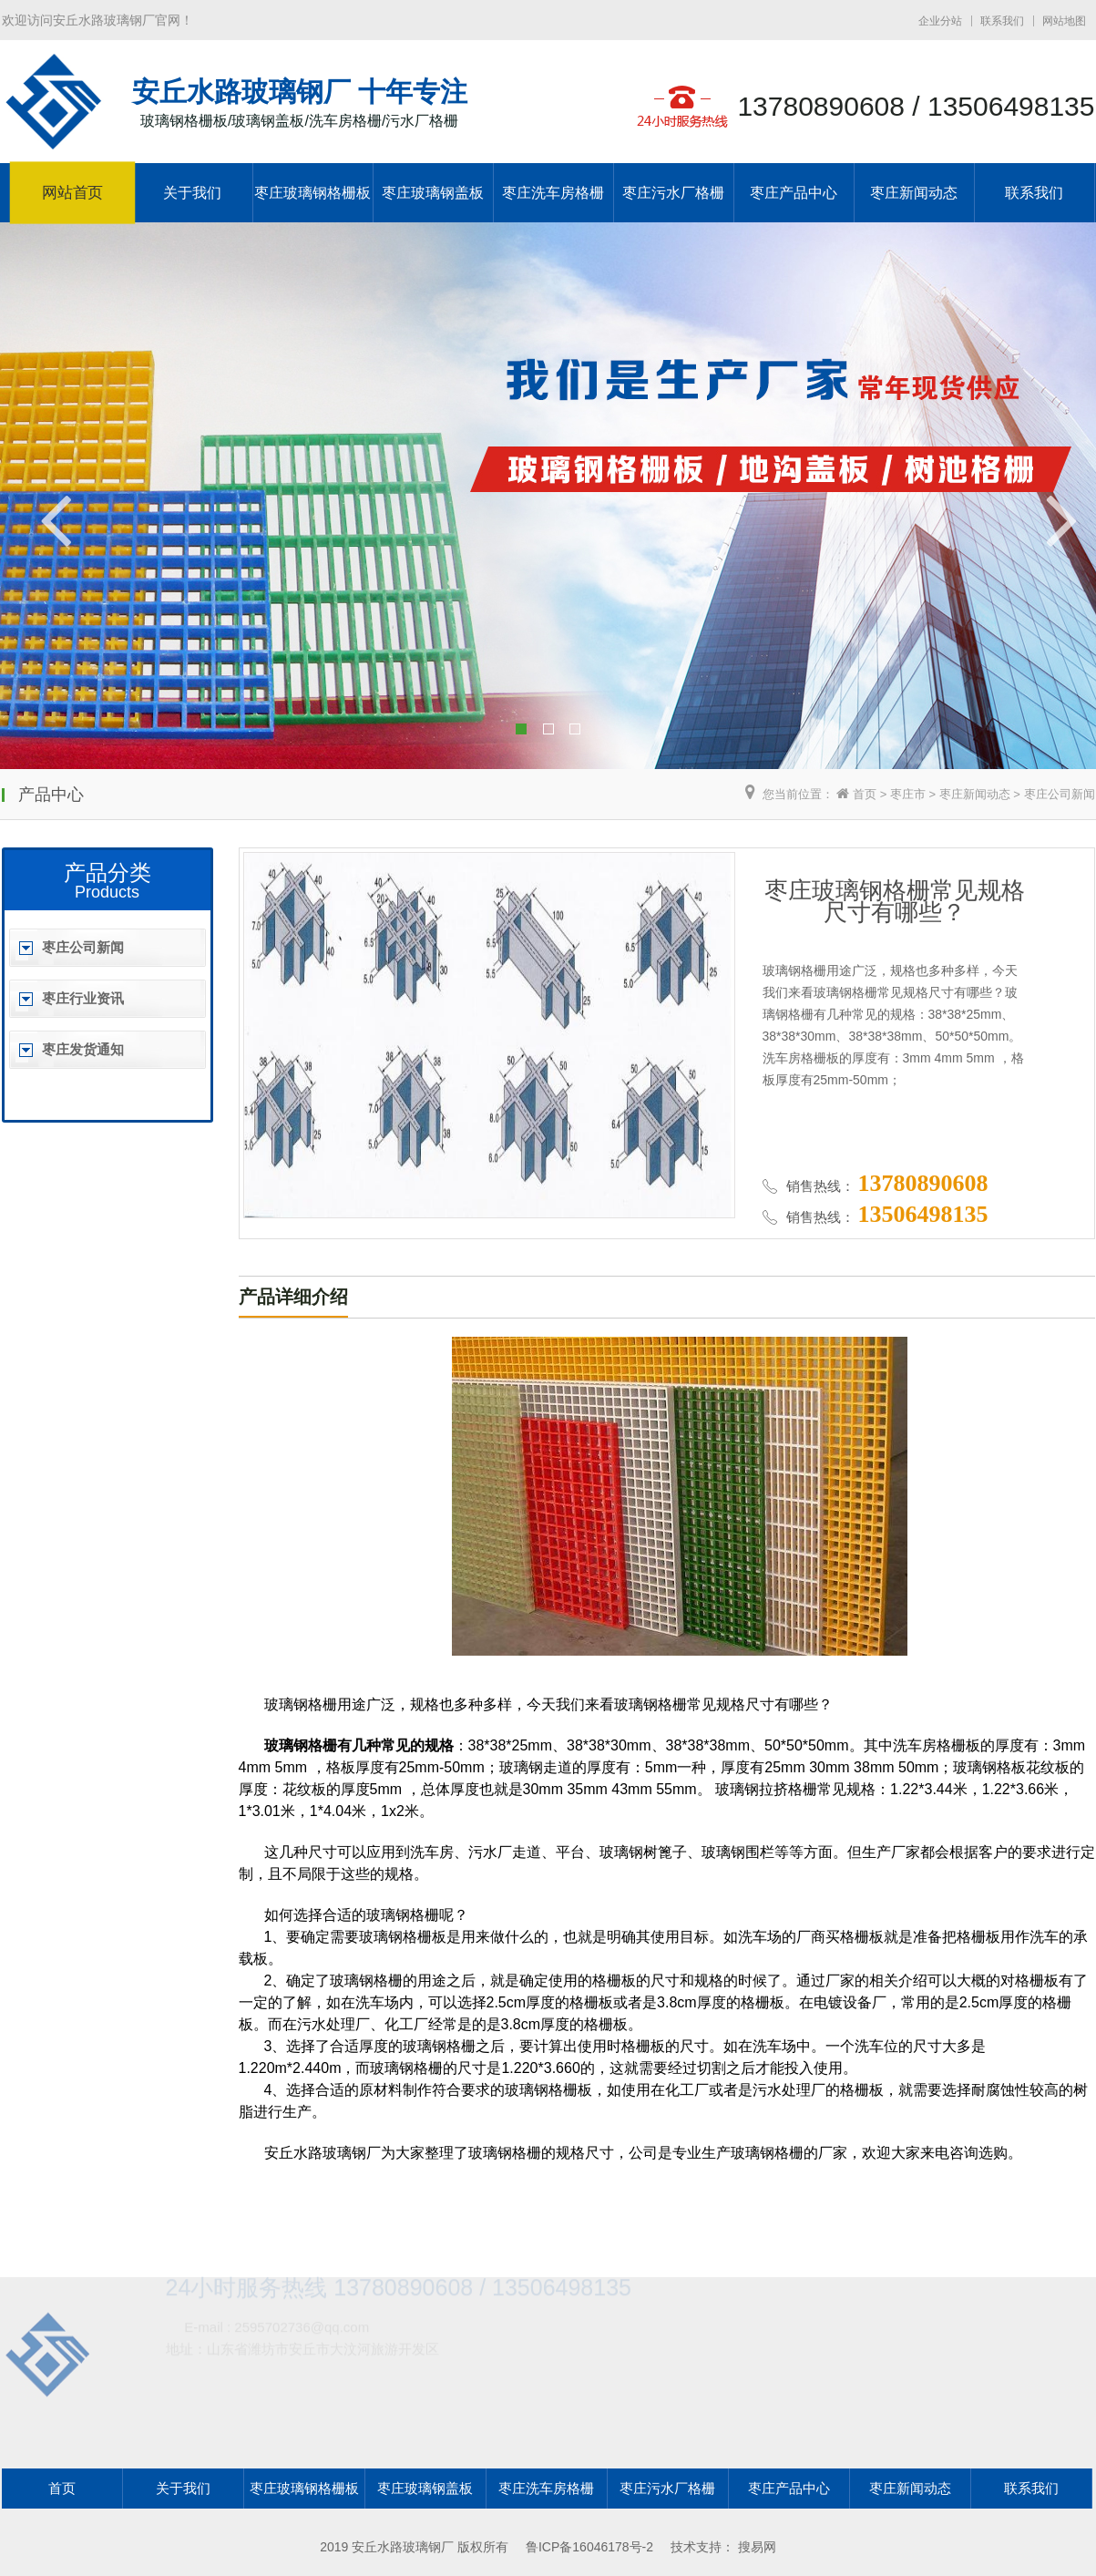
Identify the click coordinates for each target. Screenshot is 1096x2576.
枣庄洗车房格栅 (553, 192)
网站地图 (1064, 20)
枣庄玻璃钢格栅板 (312, 192)
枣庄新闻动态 (914, 192)
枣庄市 (908, 794)
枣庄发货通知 (83, 1049)
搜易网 (757, 2547)
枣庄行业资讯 (83, 998)
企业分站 (940, 20)
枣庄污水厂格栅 (673, 192)
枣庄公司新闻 (1059, 794)
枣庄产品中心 (793, 192)
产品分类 (107, 872)
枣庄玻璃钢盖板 (433, 192)
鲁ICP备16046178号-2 (589, 2547)
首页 (864, 794)
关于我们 (192, 192)
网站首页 (71, 193)
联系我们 (1002, 20)
